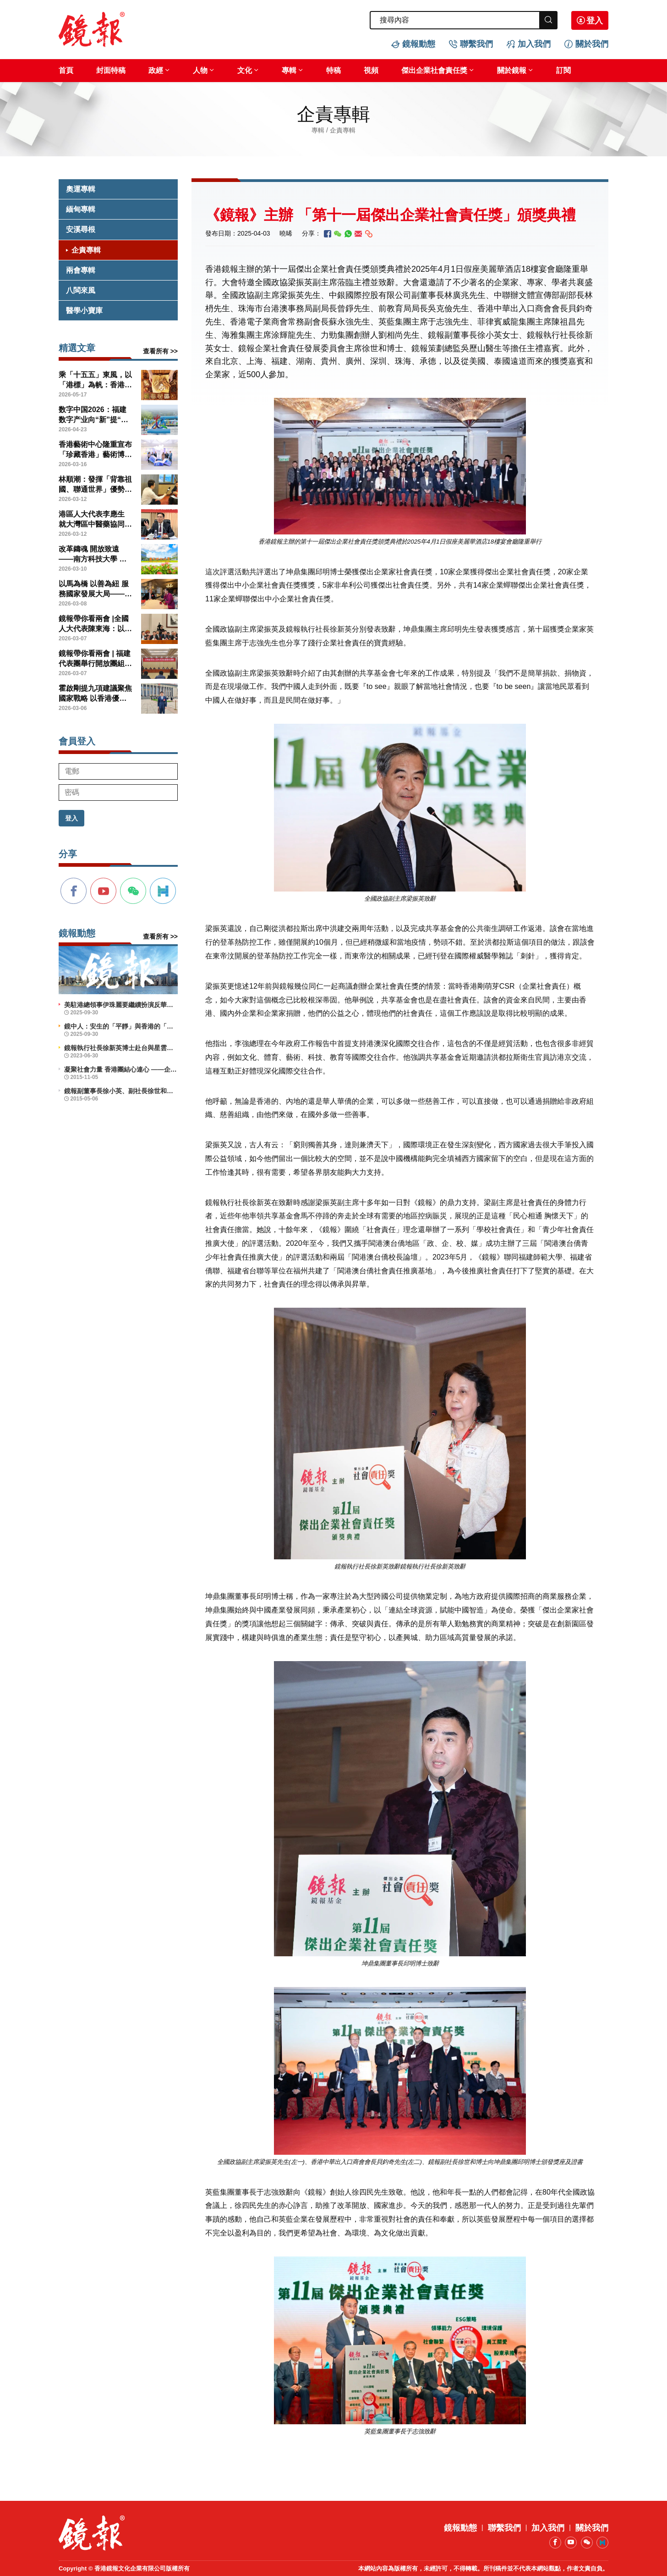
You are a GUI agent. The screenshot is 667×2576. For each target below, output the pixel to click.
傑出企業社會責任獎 (434, 70)
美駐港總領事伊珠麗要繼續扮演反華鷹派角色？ (121, 1005)
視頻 (371, 70)
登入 (594, 20)
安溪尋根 (80, 229)
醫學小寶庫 (84, 310)
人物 (200, 70)
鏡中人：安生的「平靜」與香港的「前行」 (121, 1026)
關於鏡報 (511, 70)
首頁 (66, 70)
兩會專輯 (80, 270)
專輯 (289, 70)
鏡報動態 (418, 44)
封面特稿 (111, 70)
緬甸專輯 (80, 209)
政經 (155, 70)
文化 (244, 70)
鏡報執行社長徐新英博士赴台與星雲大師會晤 (121, 1048)
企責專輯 (86, 250)
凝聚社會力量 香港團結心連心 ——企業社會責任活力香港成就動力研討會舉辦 (121, 1069)
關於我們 (591, 44)
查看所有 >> (160, 351)
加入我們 (534, 44)
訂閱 (563, 70)
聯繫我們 (476, 44)
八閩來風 (80, 290)
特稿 (333, 70)
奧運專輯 (80, 189)
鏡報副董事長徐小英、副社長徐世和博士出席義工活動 (121, 1091)
